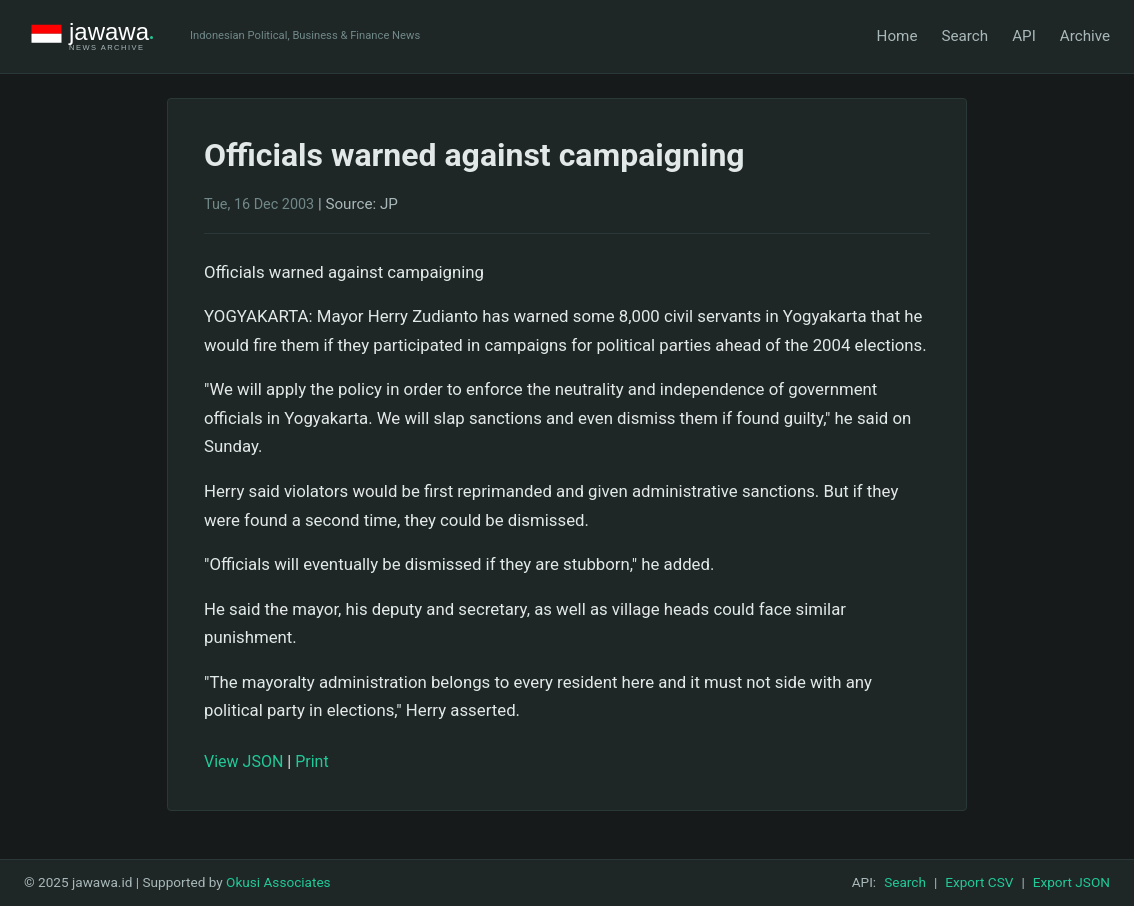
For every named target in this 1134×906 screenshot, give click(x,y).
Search (964, 36)
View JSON (243, 761)
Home (897, 36)
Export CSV (979, 882)
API (1024, 36)
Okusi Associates (278, 882)
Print (311, 761)
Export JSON (1071, 882)
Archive (1085, 36)
